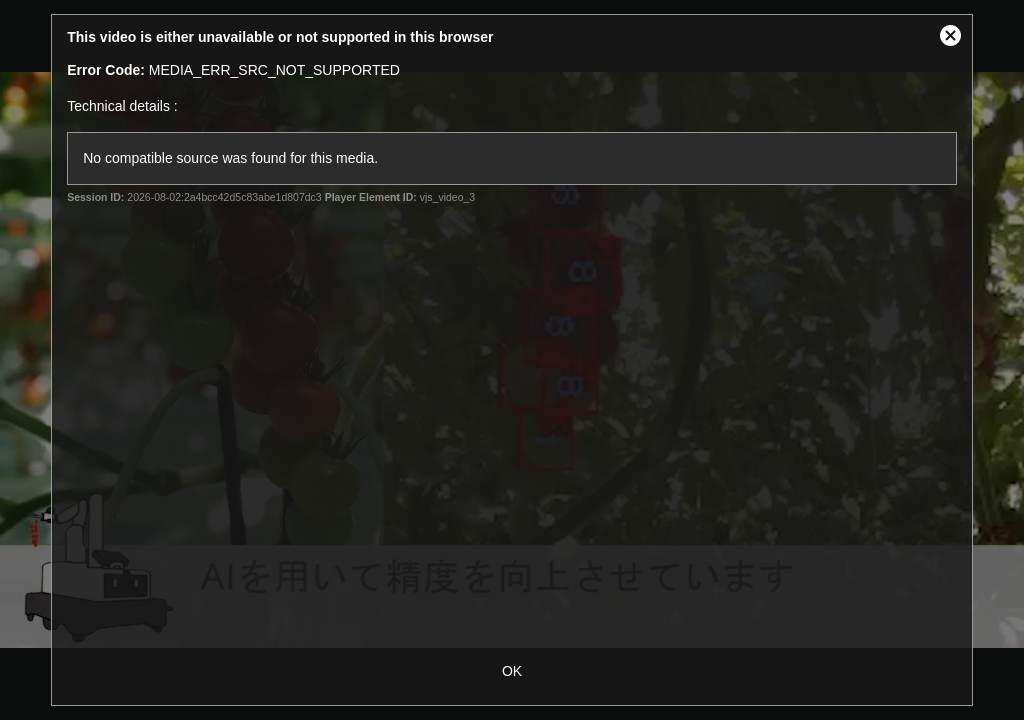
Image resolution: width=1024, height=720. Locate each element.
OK (512, 671)
